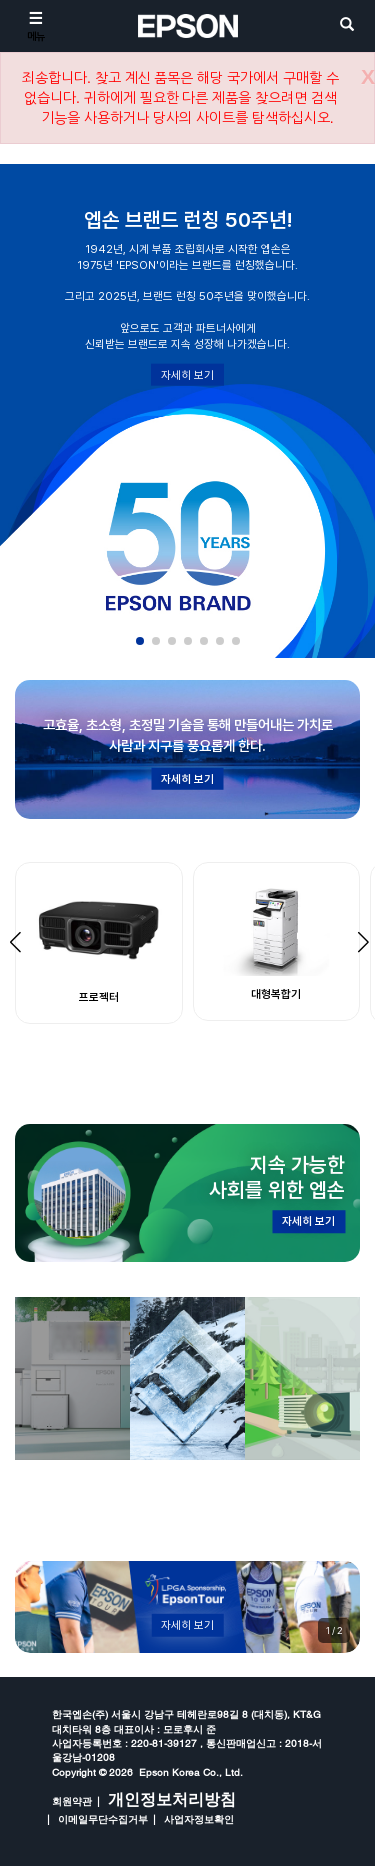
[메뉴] (36, 26)
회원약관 (72, 1801)
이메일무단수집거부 (103, 1819)
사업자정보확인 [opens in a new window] (199, 1819)
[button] (140, 641)
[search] (347, 25)
